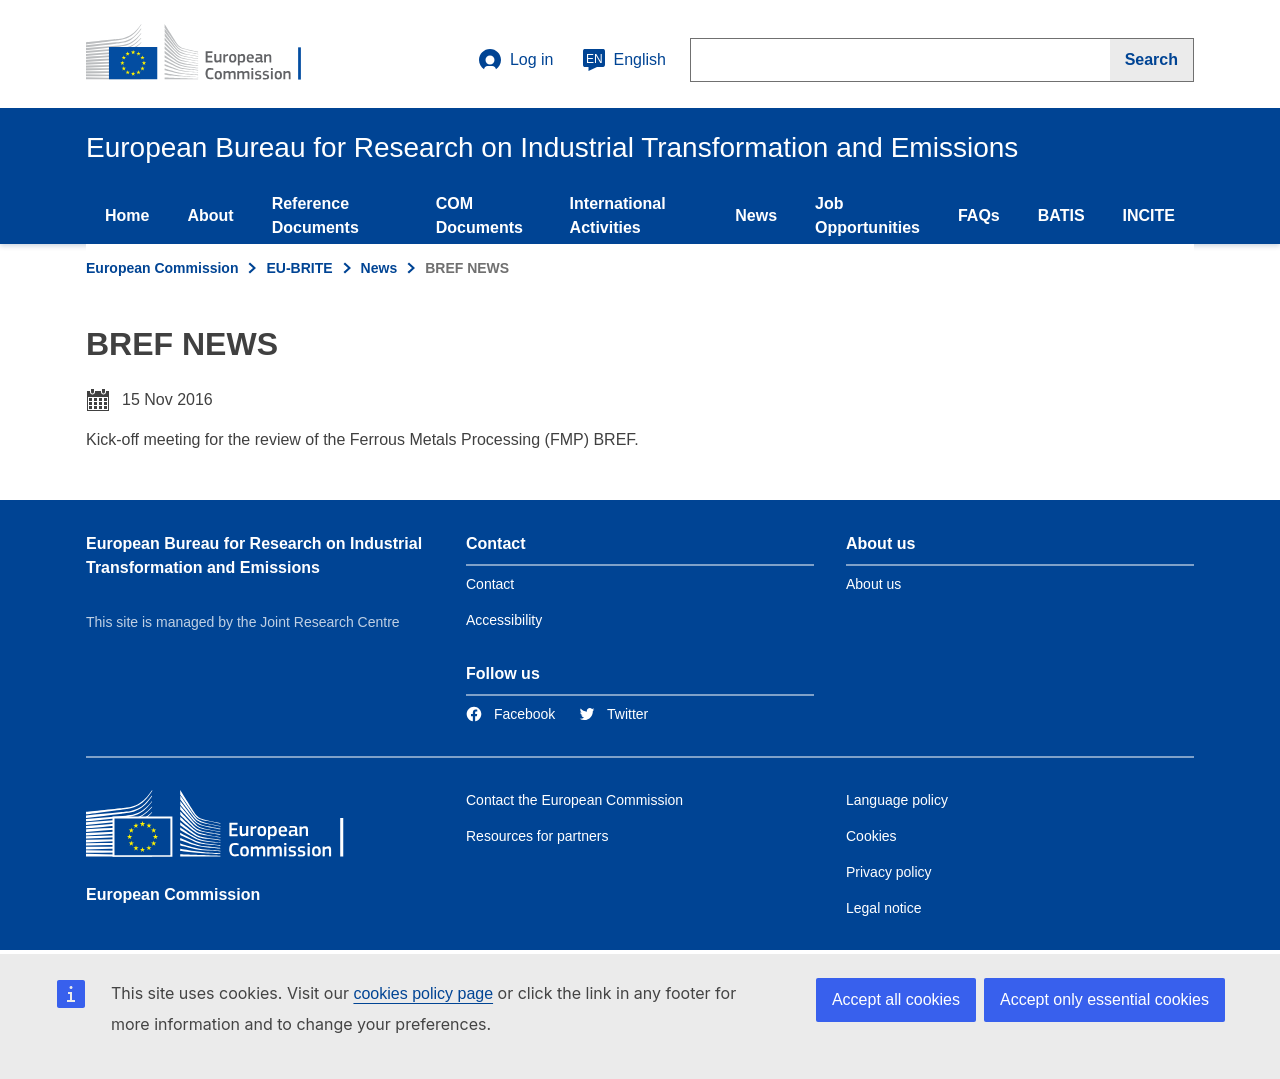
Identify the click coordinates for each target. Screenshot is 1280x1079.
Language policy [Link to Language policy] (897, 800)
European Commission (162, 268)
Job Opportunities (867, 215)
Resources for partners (537, 836)
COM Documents (479, 215)
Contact (490, 584)
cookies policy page (423, 993)
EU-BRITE (299, 268)
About (210, 215)
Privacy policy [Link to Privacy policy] (889, 872)
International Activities (618, 215)
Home (127, 215)
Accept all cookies (896, 999)
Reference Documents (315, 215)
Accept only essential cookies (1104, 999)
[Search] (1152, 60)
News (756, 215)
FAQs (979, 215)
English (624, 60)
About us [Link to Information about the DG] (873, 584)
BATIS (1061, 215)
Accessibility (504, 620)
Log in (516, 60)
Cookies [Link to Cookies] (871, 836)
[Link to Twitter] (613, 714)
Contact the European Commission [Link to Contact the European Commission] (574, 800)
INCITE (1149, 215)
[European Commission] (231, 828)
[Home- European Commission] (207, 54)
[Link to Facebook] (510, 714)
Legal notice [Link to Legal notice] (884, 908)
